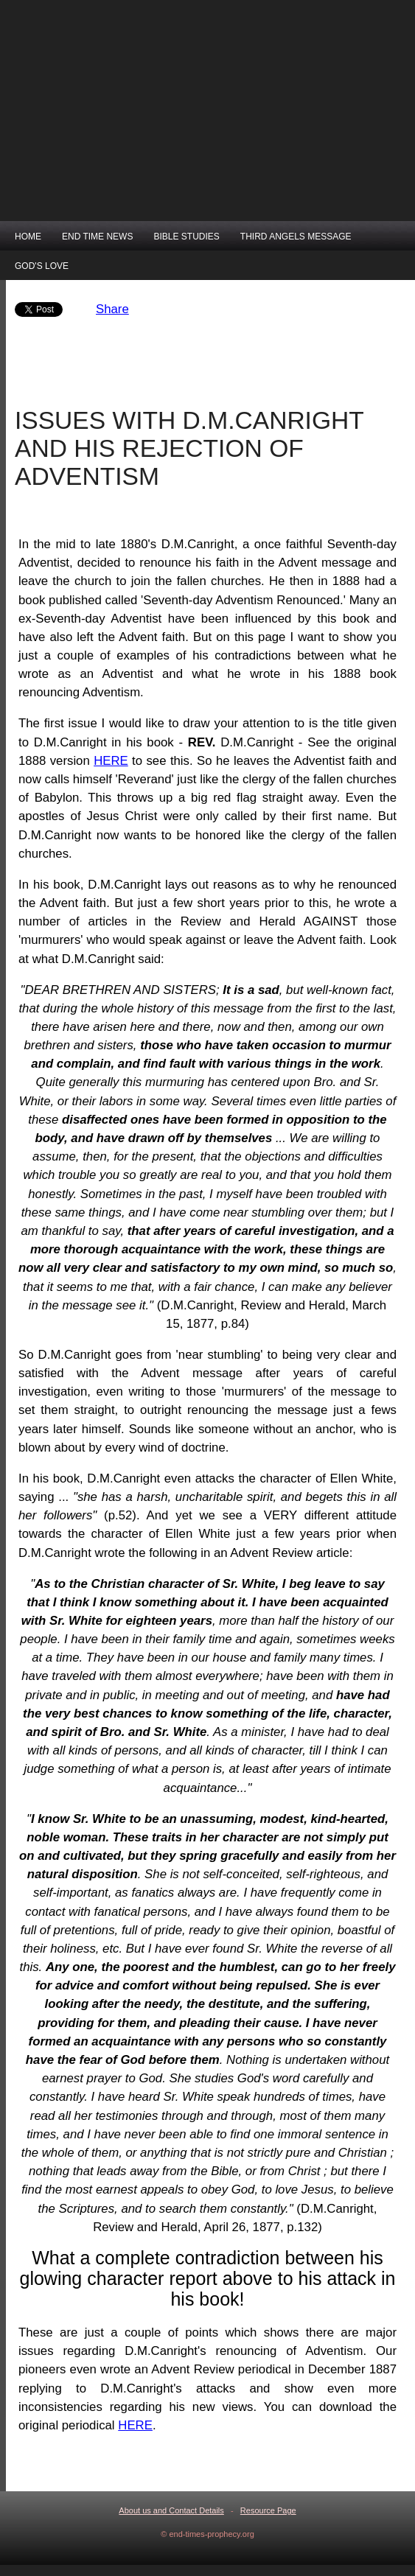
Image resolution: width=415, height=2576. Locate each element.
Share (112, 309)
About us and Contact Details (171, 2510)
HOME (28, 236)
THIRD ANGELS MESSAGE (296, 236)
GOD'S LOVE (42, 266)
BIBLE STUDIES (186, 236)
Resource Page (268, 2510)
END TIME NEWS (97, 236)
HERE (111, 761)
